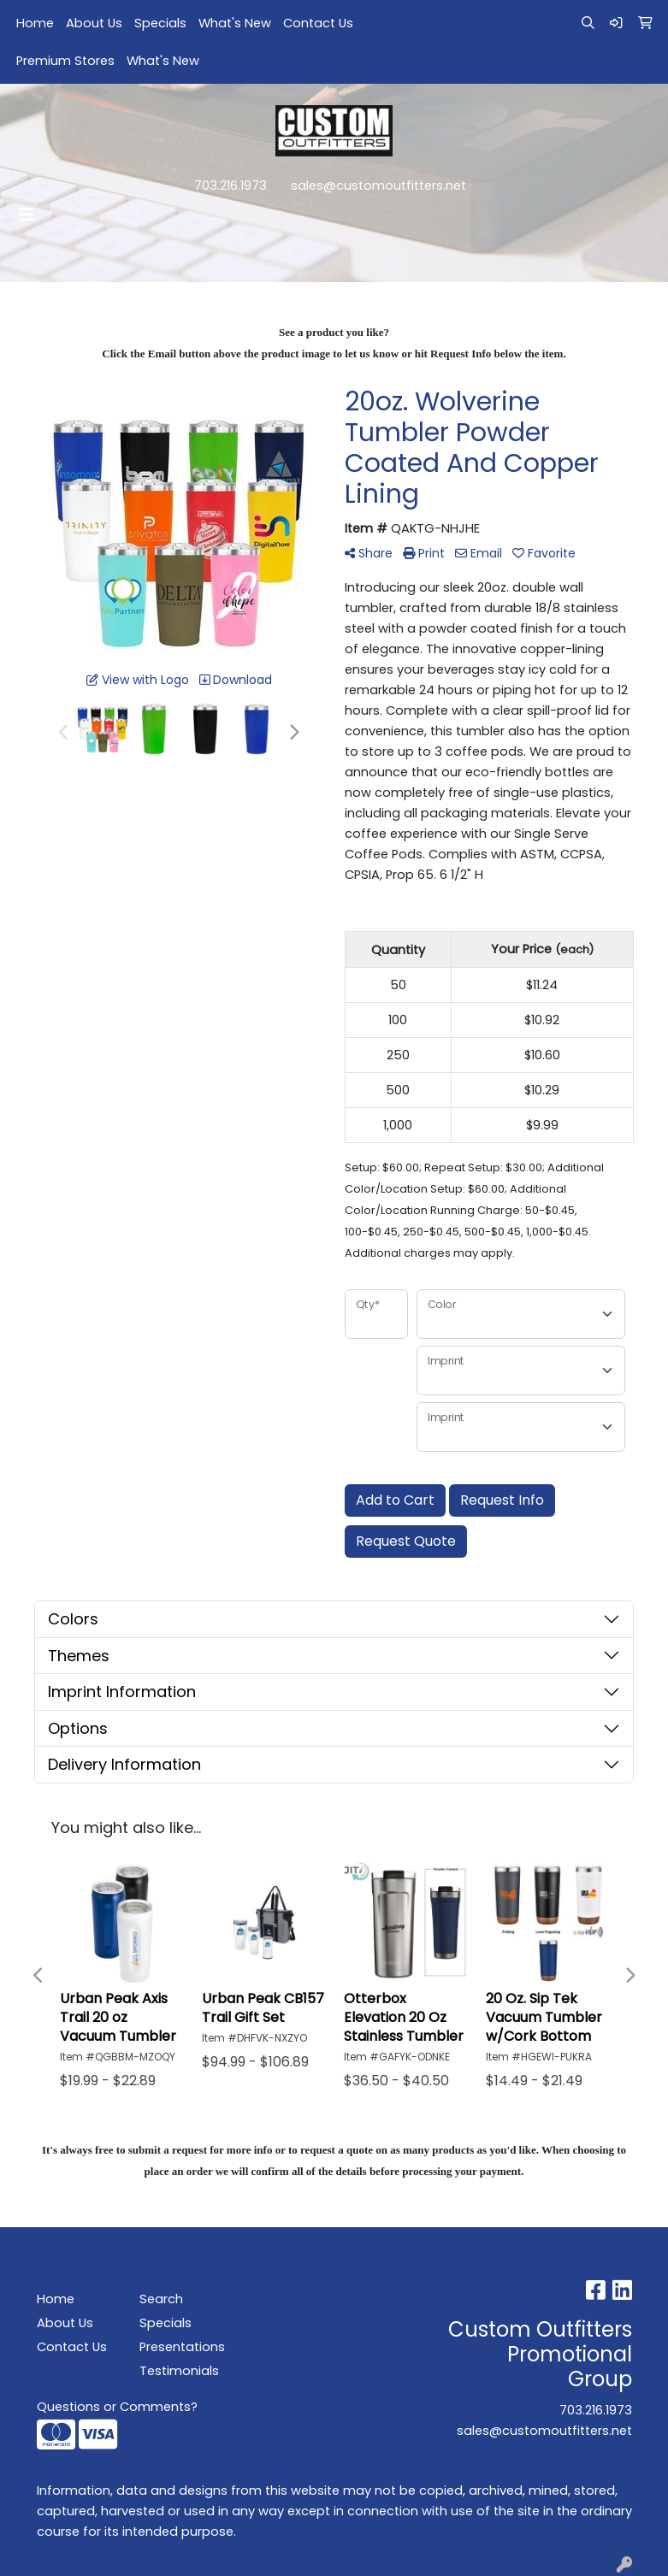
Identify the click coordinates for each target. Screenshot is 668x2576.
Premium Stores (65, 60)
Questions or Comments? (117, 2406)
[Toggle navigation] (26, 215)
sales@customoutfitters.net (378, 185)
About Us (94, 23)
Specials (160, 23)
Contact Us (318, 23)
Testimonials (179, 2370)
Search (161, 2299)
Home (35, 23)
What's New (234, 23)
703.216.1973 (230, 185)
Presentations (180, 2346)
